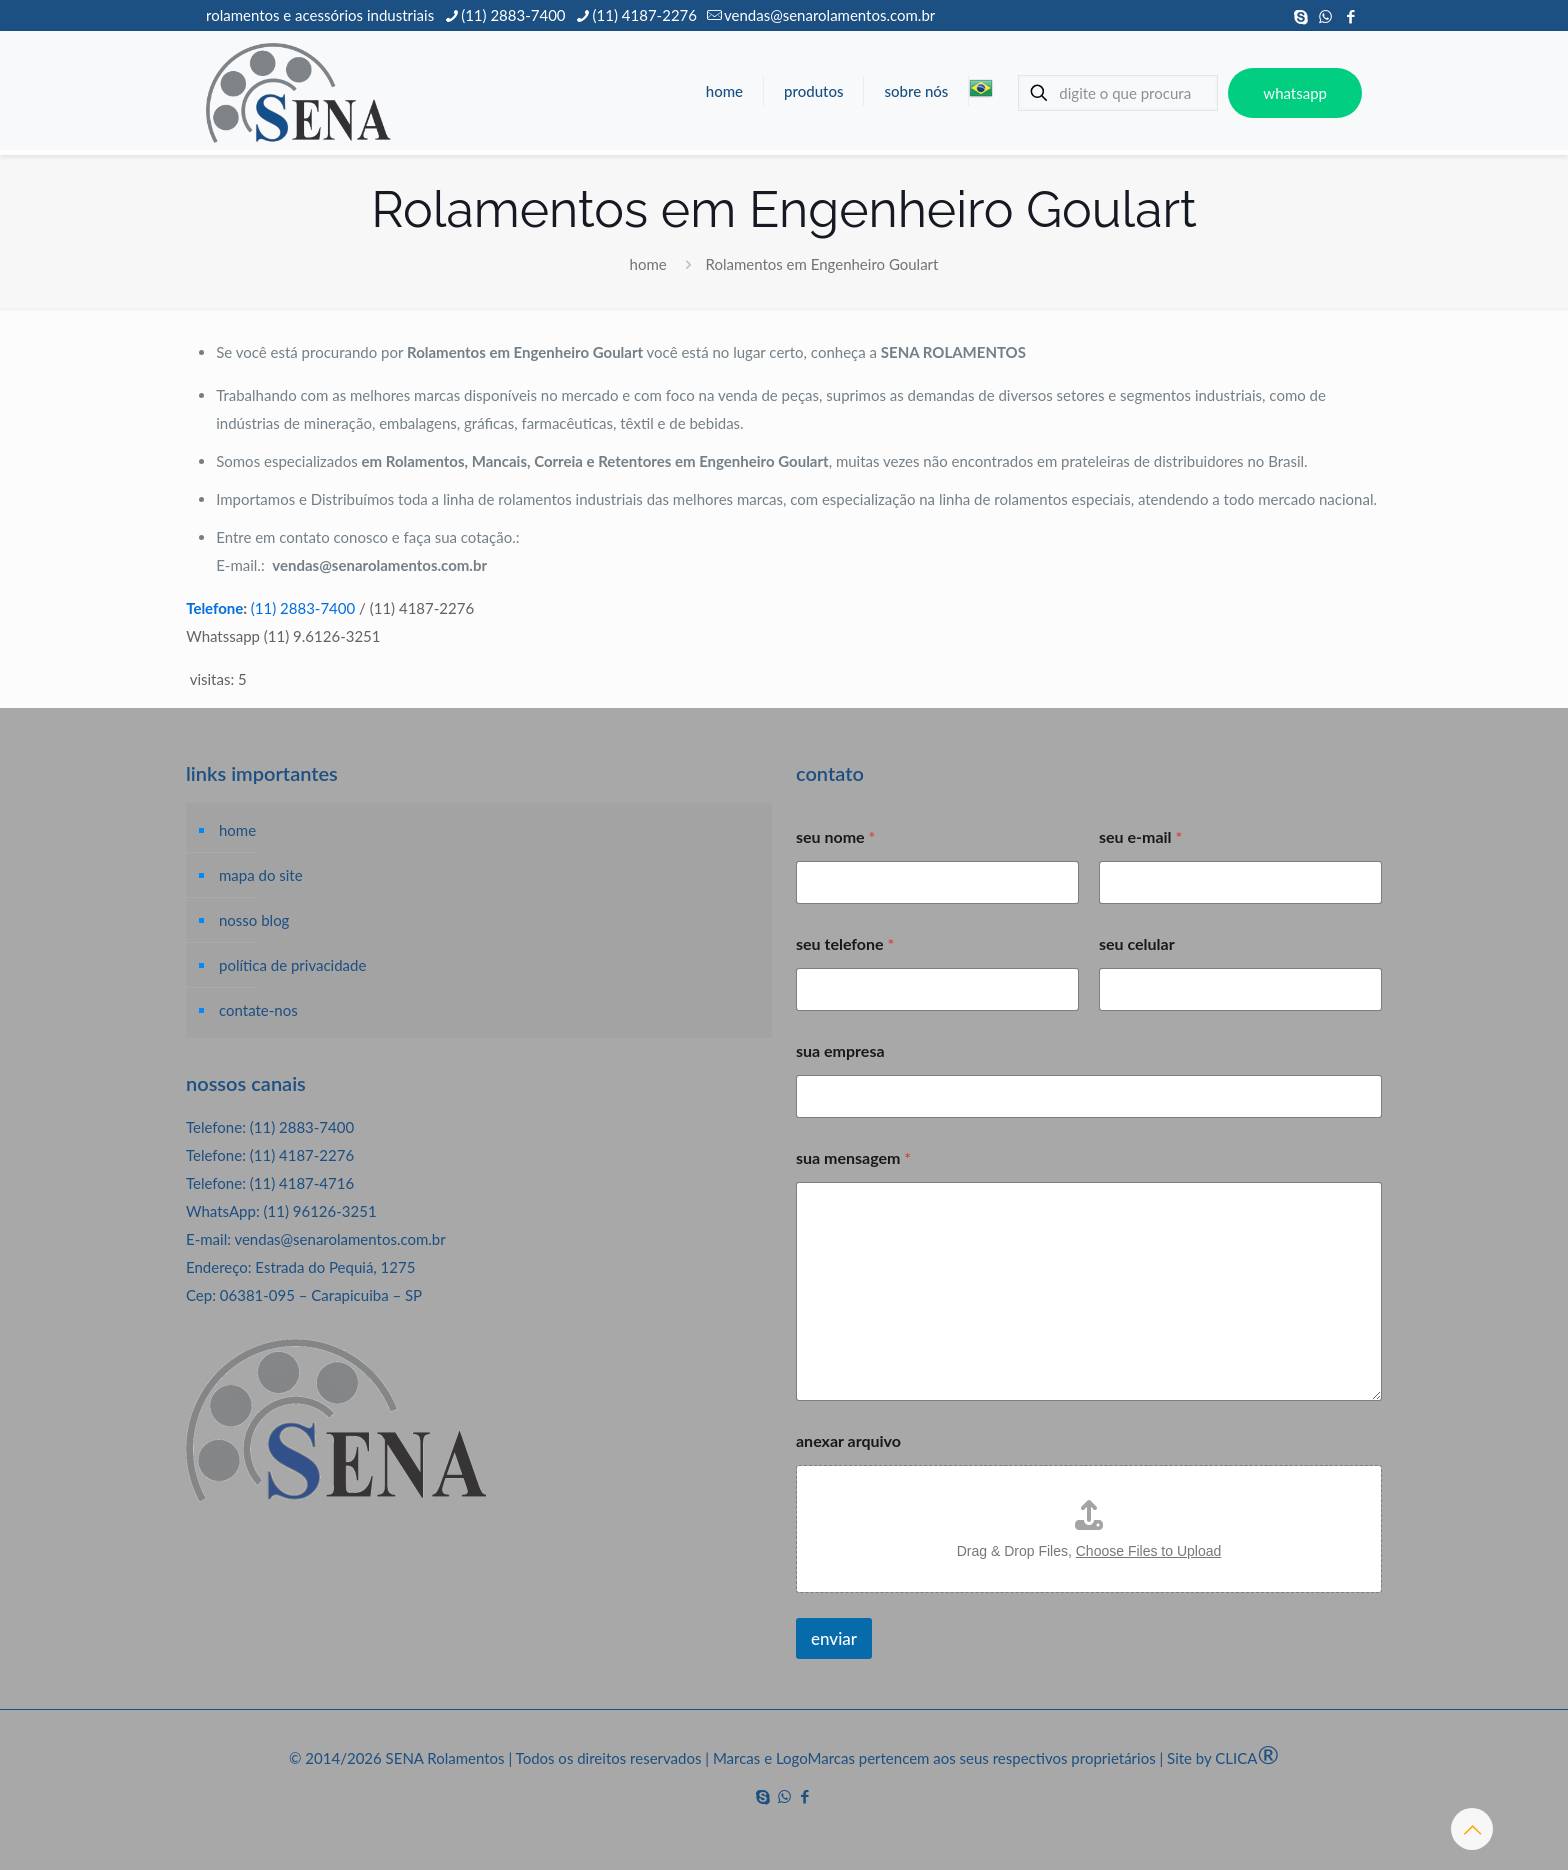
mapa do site (261, 875)
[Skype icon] (1300, 16)
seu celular (1137, 943)
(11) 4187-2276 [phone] (645, 15)
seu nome (835, 836)
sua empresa (840, 1050)
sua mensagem (853, 1157)
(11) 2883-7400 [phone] (513, 15)
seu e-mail (1140, 836)
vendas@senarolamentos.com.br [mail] (829, 15)
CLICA (1247, 1758)
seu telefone (845, 943)
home (648, 264)
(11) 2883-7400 (303, 608)
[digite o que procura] (1118, 93)
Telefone (214, 608)
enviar (834, 1638)
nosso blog (254, 920)
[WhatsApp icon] (1325, 16)
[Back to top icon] (1472, 1829)
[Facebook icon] (1350, 16)
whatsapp (1295, 93)
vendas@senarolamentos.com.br (339, 1239)
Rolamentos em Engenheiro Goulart (822, 264)
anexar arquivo (848, 1440)
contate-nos (258, 1010)
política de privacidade (292, 965)
